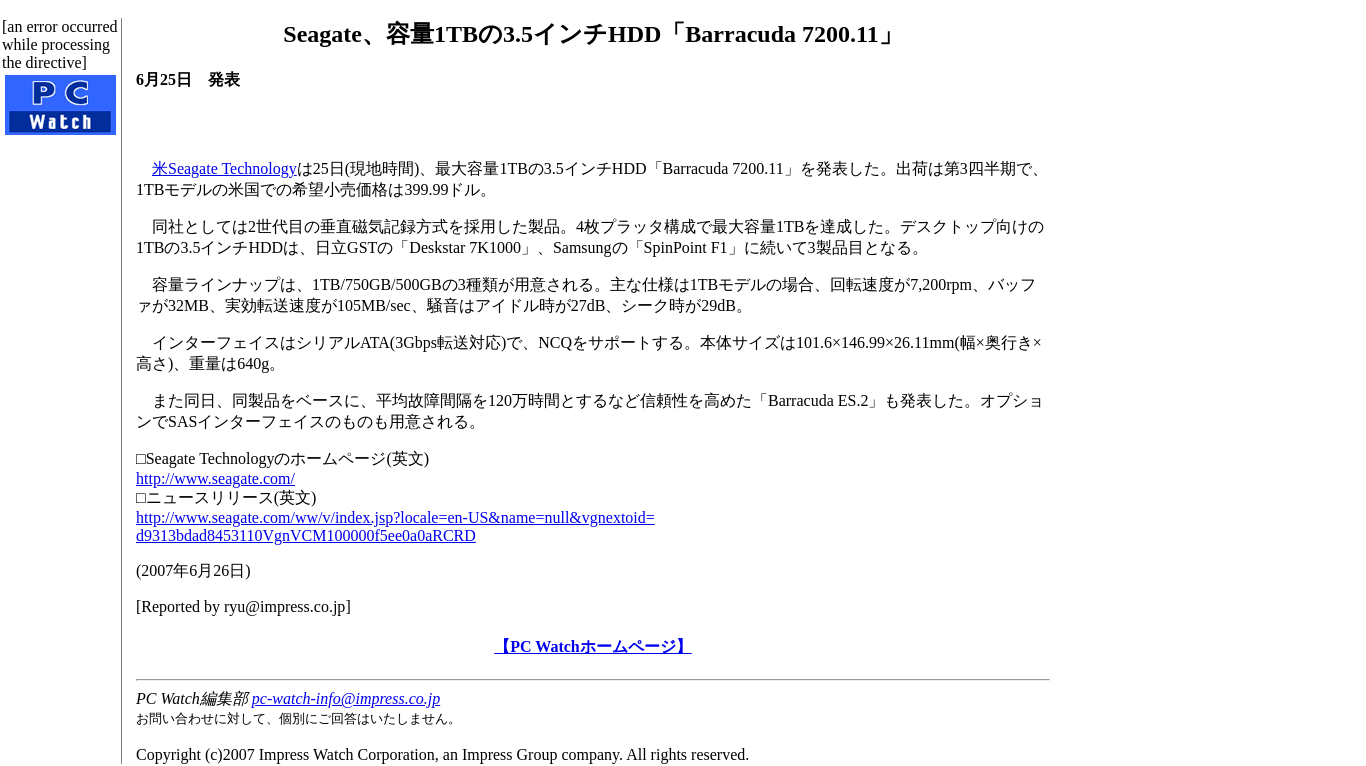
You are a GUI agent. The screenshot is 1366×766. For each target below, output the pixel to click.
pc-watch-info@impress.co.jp (346, 698)
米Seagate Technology (224, 168)
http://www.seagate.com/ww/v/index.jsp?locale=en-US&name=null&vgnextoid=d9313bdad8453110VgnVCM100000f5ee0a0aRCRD (395, 526)
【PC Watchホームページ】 (592, 646)
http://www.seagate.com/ (215, 478)
